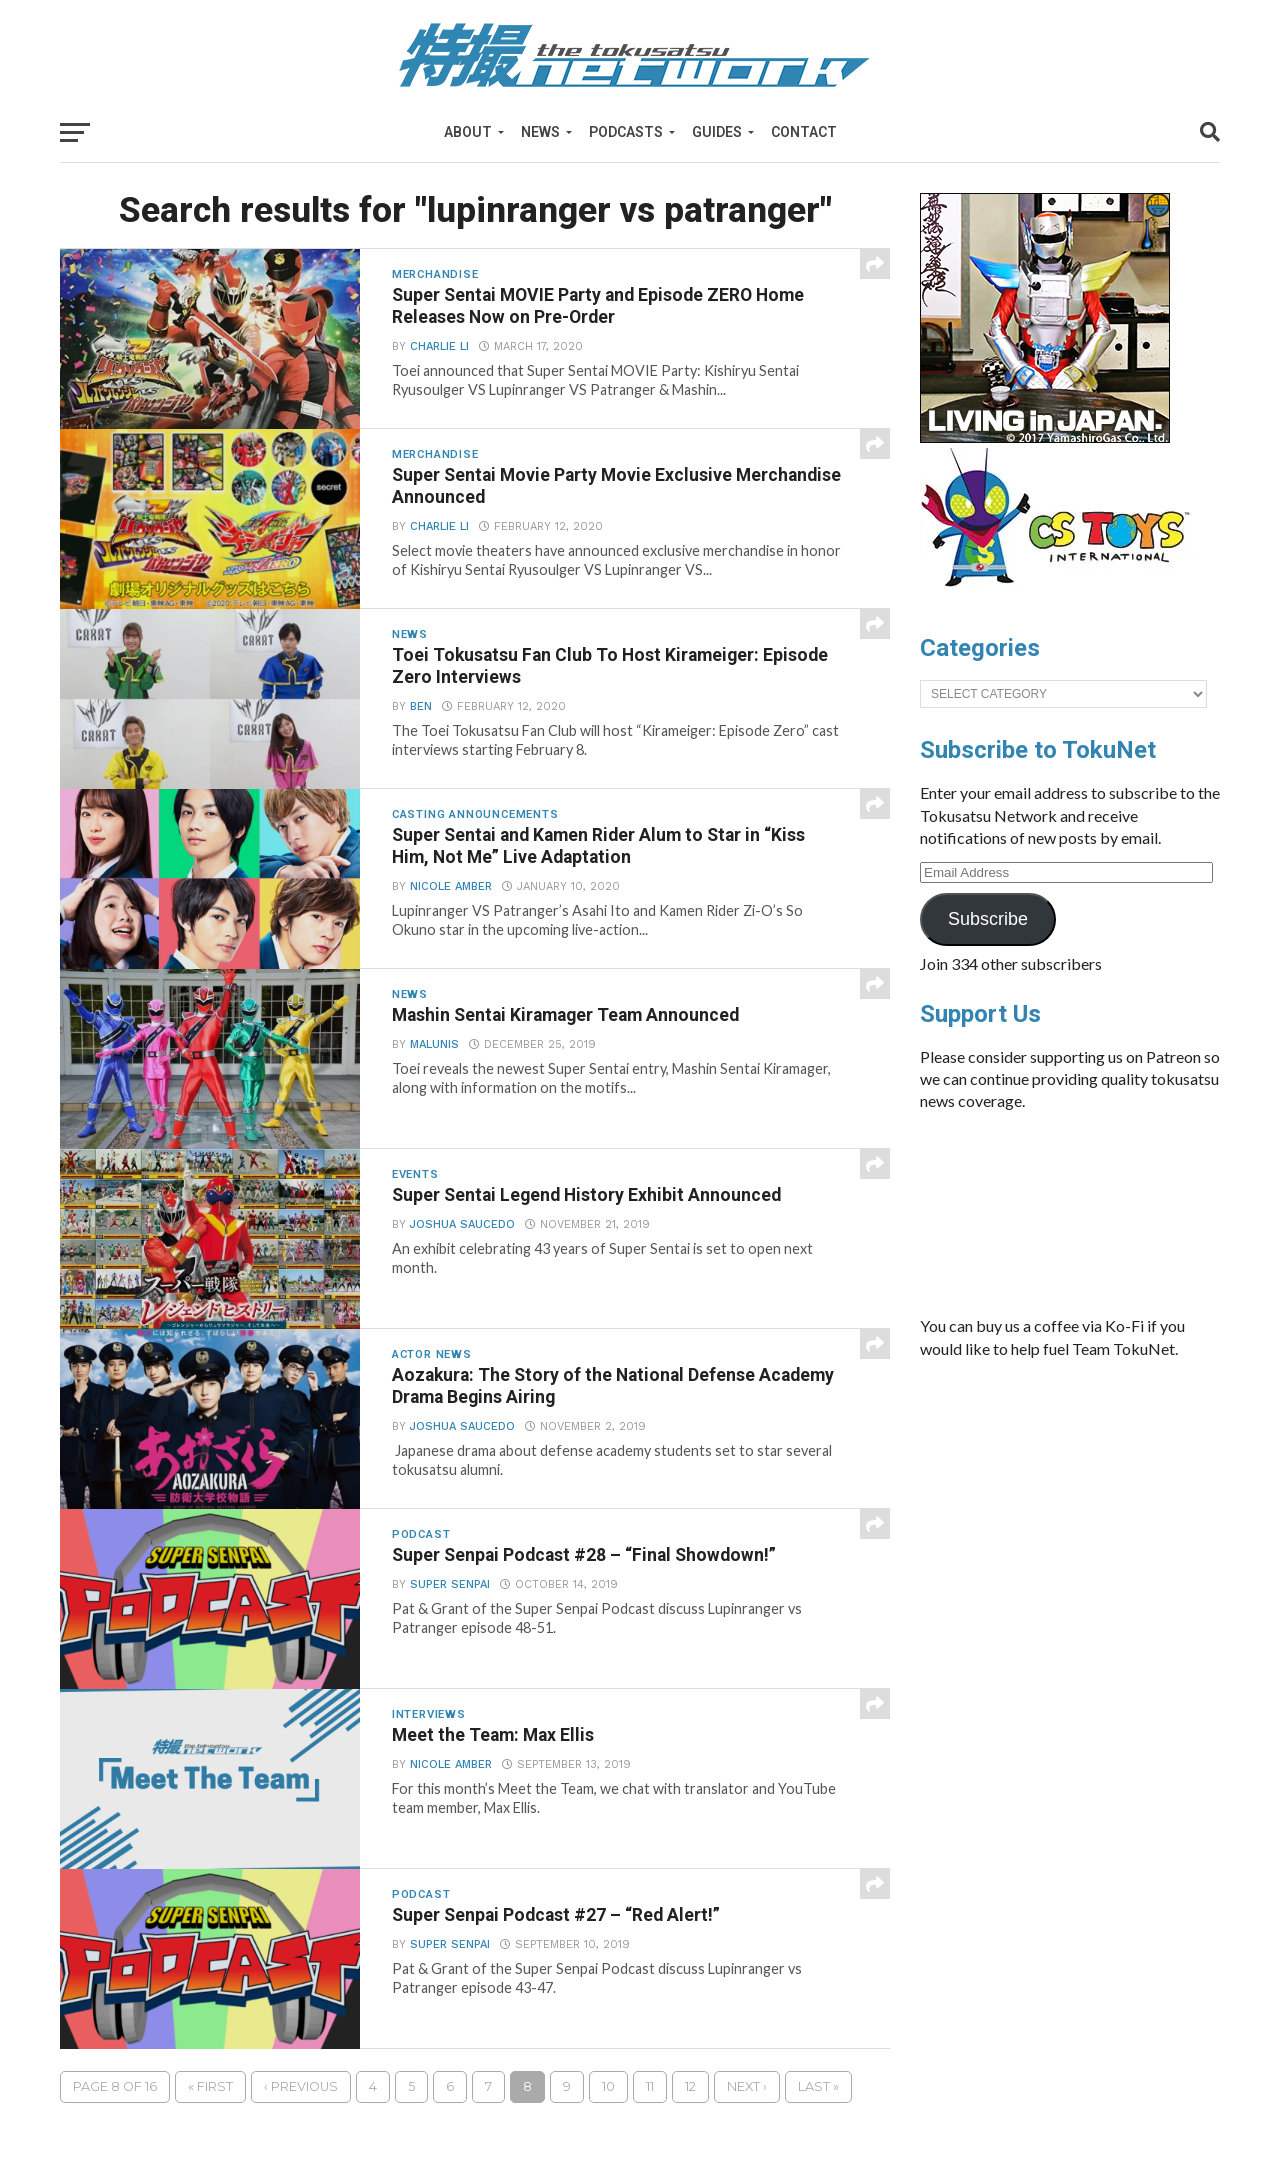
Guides (717, 132)
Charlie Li (439, 346)
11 (650, 2086)
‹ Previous (301, 2086)
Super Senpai (450, 1584)
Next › (747, 2086)
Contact (804, 132)
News (540, 132)
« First (210, 2086)
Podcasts (626, 132)
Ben (421, 706)
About (468, 132)
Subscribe (988, 919)
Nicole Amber (451, 886)
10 (608, 2086)
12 (690, 2086)
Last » (818, 2086)
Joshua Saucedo (462, 1224)
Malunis (434, 1044)
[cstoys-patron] (1062, 597)
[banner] (1045, 438)
